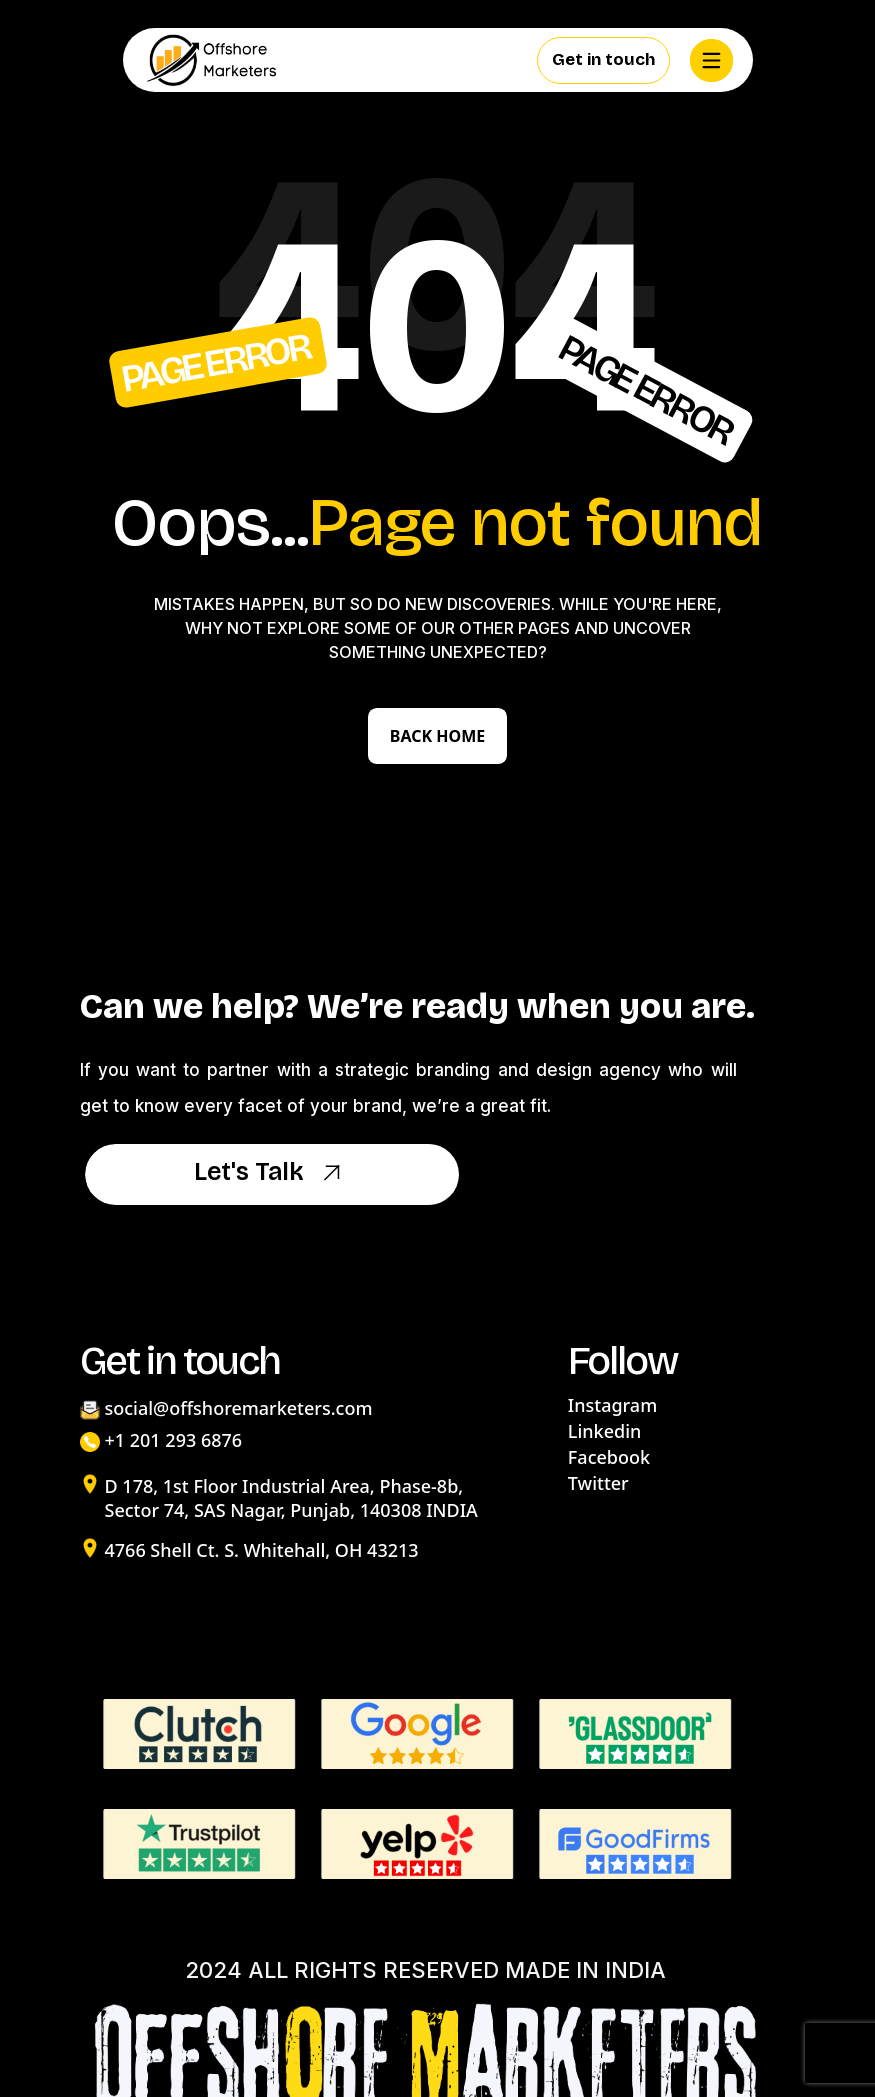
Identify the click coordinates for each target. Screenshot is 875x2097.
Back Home (437, 736)
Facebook (609, 1457)
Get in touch (603, 59)
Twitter (598, 1483)
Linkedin (604, 1431)
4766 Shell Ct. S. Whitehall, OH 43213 (262, 1550)
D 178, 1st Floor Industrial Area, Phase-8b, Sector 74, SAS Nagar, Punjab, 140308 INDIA (291, 1498)
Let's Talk (271, 1174)
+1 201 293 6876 (174, 1440)
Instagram (612, 1405)
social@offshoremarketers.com (239, 1408)
